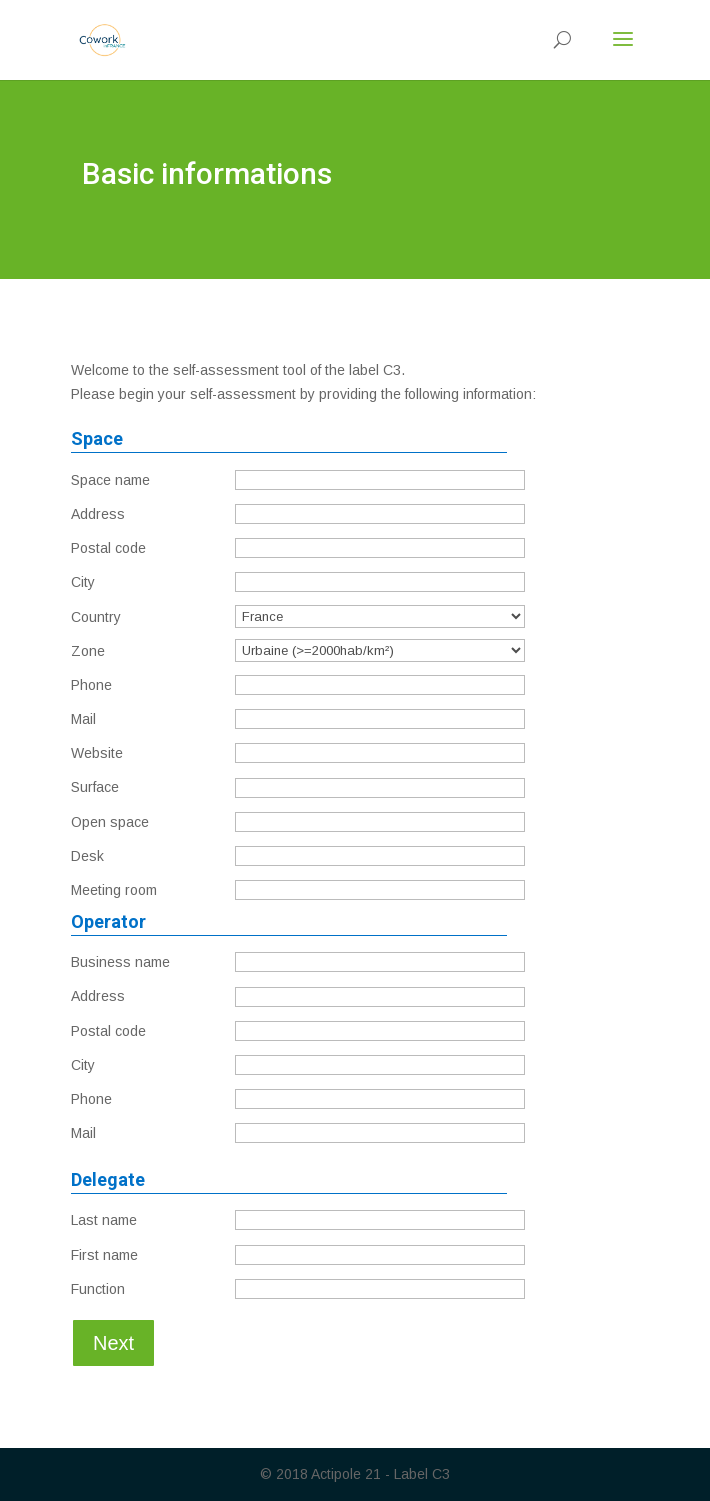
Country (96, 617)
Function (98, 1289)
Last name (104, 1220)
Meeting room (114, 890)
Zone (88, 651)
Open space (110, 822)
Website (97, 753)
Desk (87, 856)
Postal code (108, 548)
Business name (120, 962)
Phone (91, 685)
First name (104, 1255)
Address (98, 514)
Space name (110, 480)
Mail (83, 719)
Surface (95, 787)
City (83, 582)
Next (113, 1343)
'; (380, 650)
